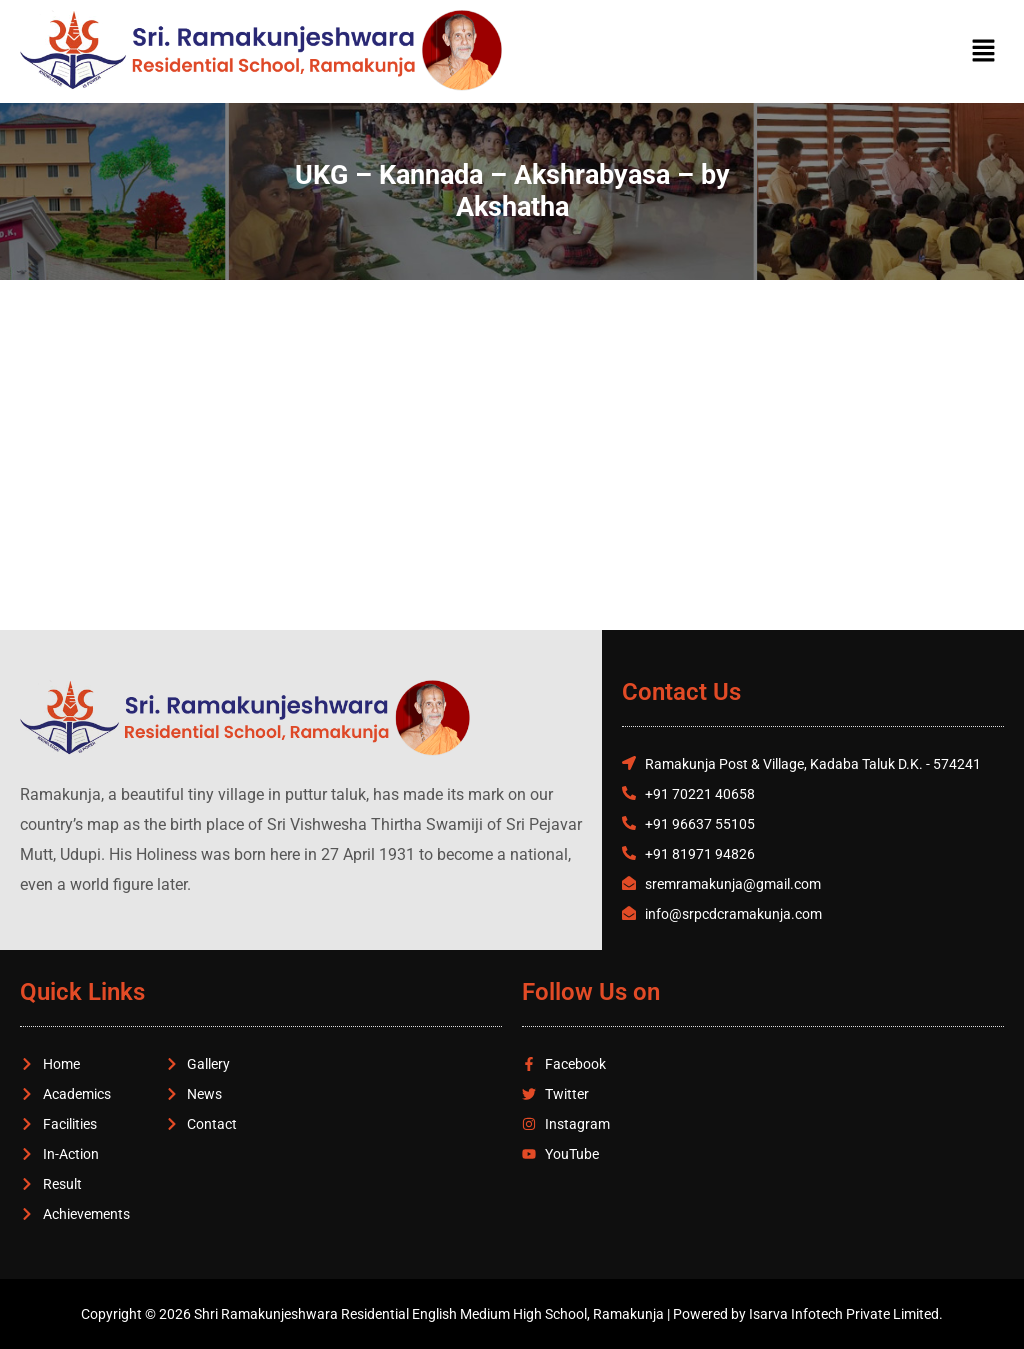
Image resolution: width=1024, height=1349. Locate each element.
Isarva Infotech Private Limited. (846, 1314)
